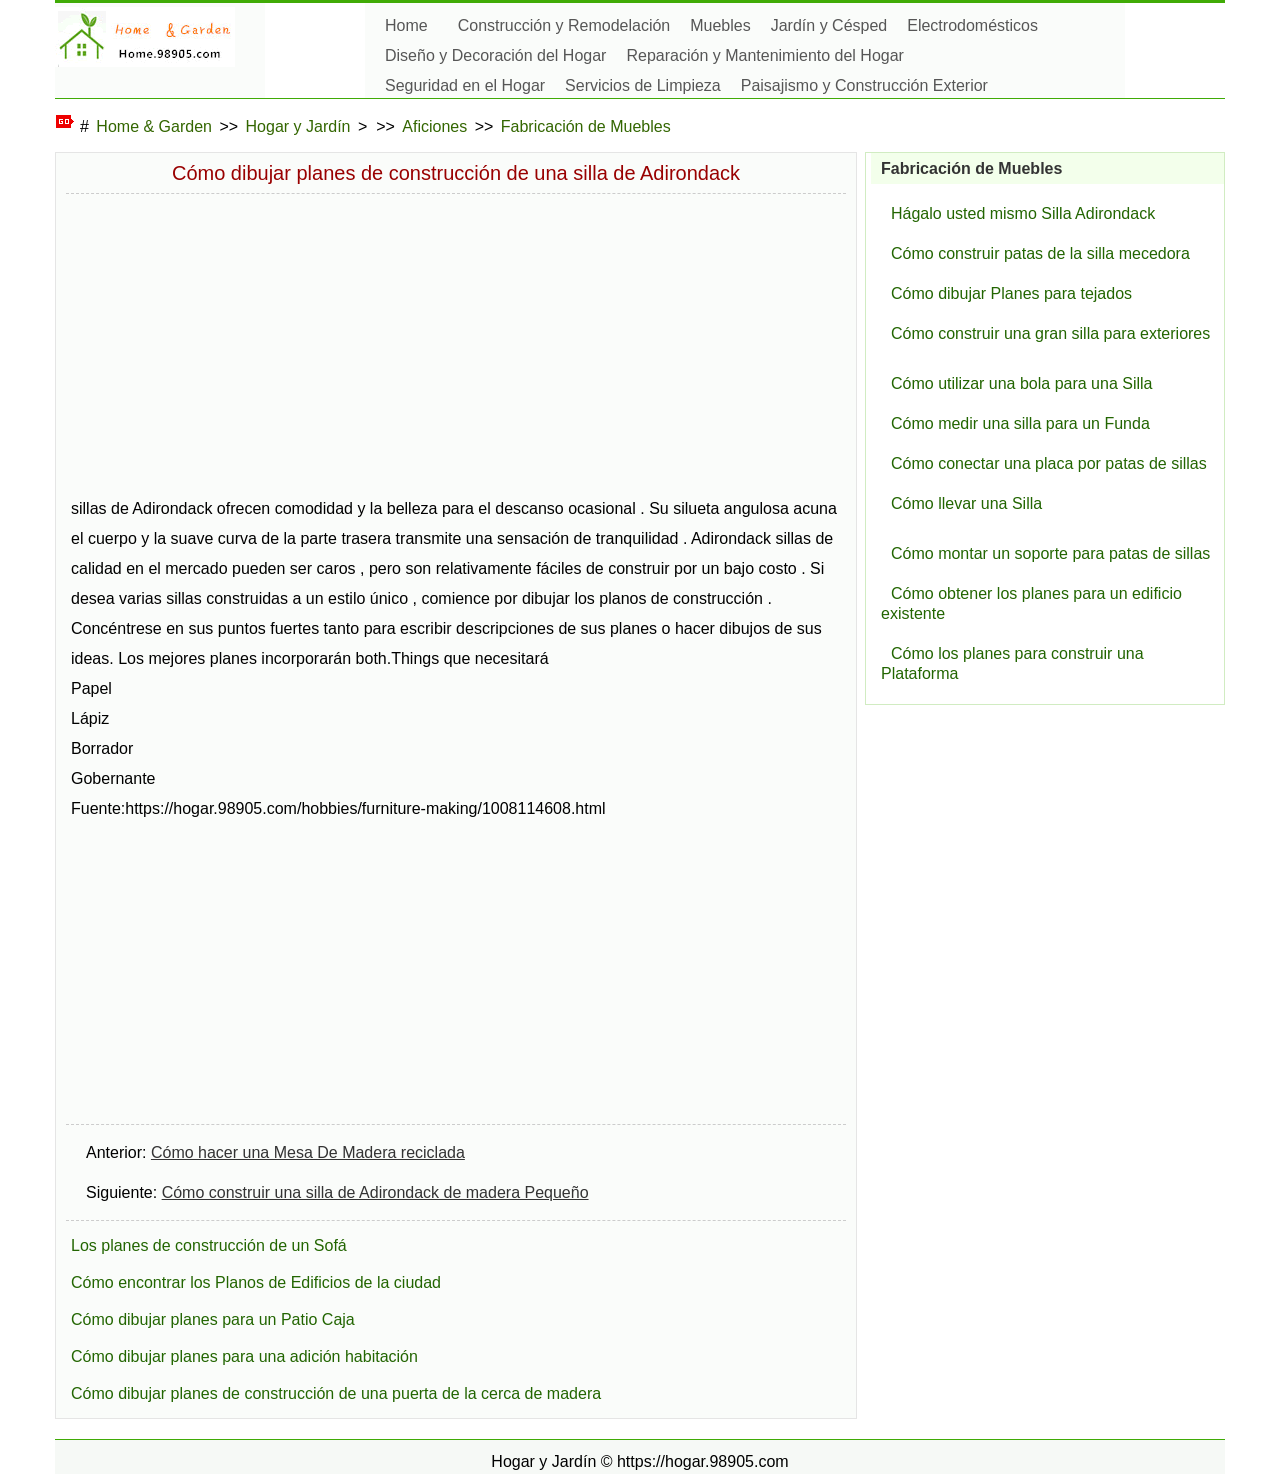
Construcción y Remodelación (564, 25)
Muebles (720, 25)
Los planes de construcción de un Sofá (209, 1245)
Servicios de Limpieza (643, 85)
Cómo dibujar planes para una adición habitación (244, 1356)
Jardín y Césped (829, 25)
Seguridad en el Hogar (465, 85)
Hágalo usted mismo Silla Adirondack (1023, 213)
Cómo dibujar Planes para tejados (1011, 293)
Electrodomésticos (972, 25)
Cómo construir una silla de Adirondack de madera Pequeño (375, 1192)
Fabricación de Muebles (586, 126)
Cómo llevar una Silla (966, 503)
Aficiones (434, 126)
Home (406, 25)
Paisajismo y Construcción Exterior (864, 85)
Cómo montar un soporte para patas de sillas (1050, 553)
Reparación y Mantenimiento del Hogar (764, 55)
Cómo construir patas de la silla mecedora (1040, 253)
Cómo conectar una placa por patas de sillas (1049, 463)
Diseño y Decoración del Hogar (495, 55)
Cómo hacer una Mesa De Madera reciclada (308, 1152)
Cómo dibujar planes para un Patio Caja (213, 1319)
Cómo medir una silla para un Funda (1020, 423)
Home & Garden (154, 126)
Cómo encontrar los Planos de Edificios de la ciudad (256, 1282)
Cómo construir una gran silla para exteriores (1050, 333)
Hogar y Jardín (298, 126)
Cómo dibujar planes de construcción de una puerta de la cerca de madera (336, 1393)
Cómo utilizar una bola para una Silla (1021, 383)
